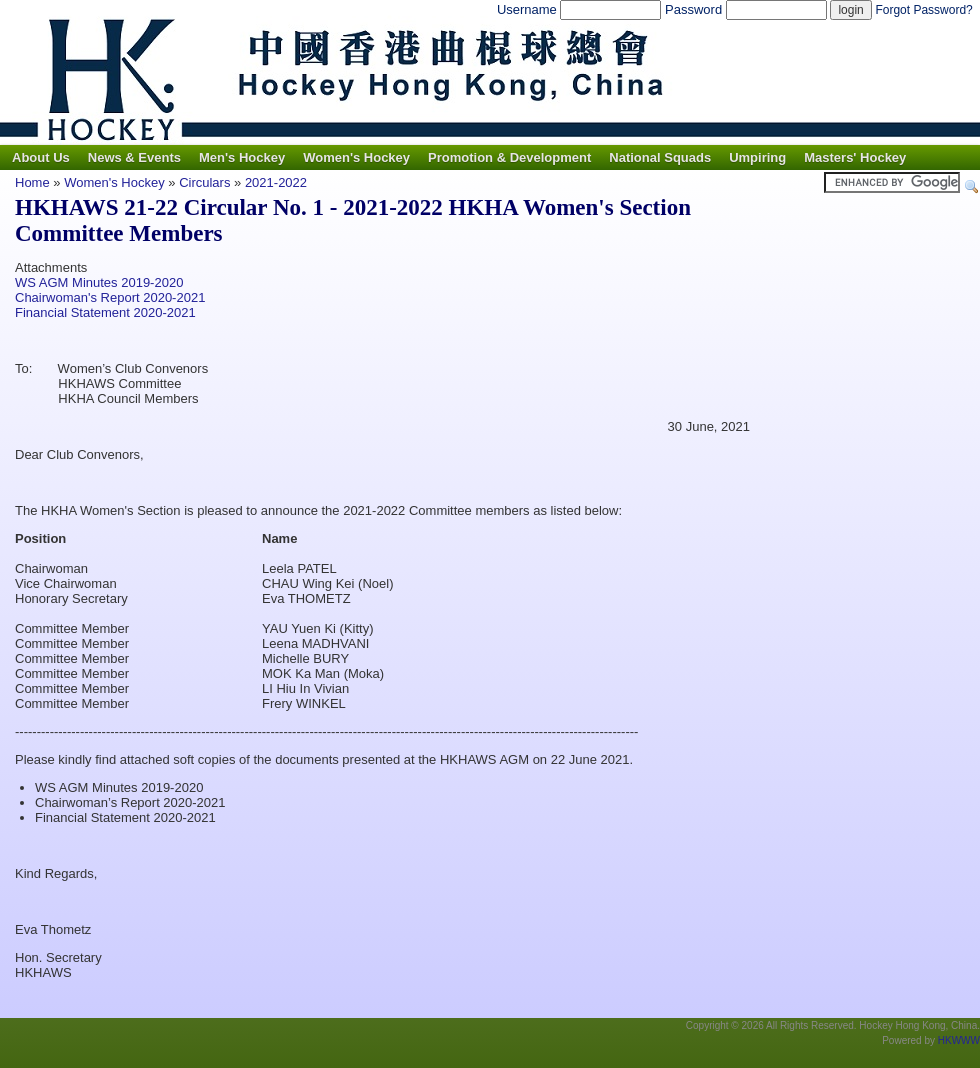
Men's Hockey (242, 157)
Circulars (204, 182)
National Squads (660, 157)
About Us (41, 157)
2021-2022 (276, 182)
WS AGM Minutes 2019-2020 (99, 282)
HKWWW (959, 1040)
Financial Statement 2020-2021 (105, 312)
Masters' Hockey (855, 157)
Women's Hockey (356, 157)
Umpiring (757, 157)
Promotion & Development (509, 157)
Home (32, 182)
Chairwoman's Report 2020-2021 (110, 297)
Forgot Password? (923, 10)
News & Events (134, 157)
